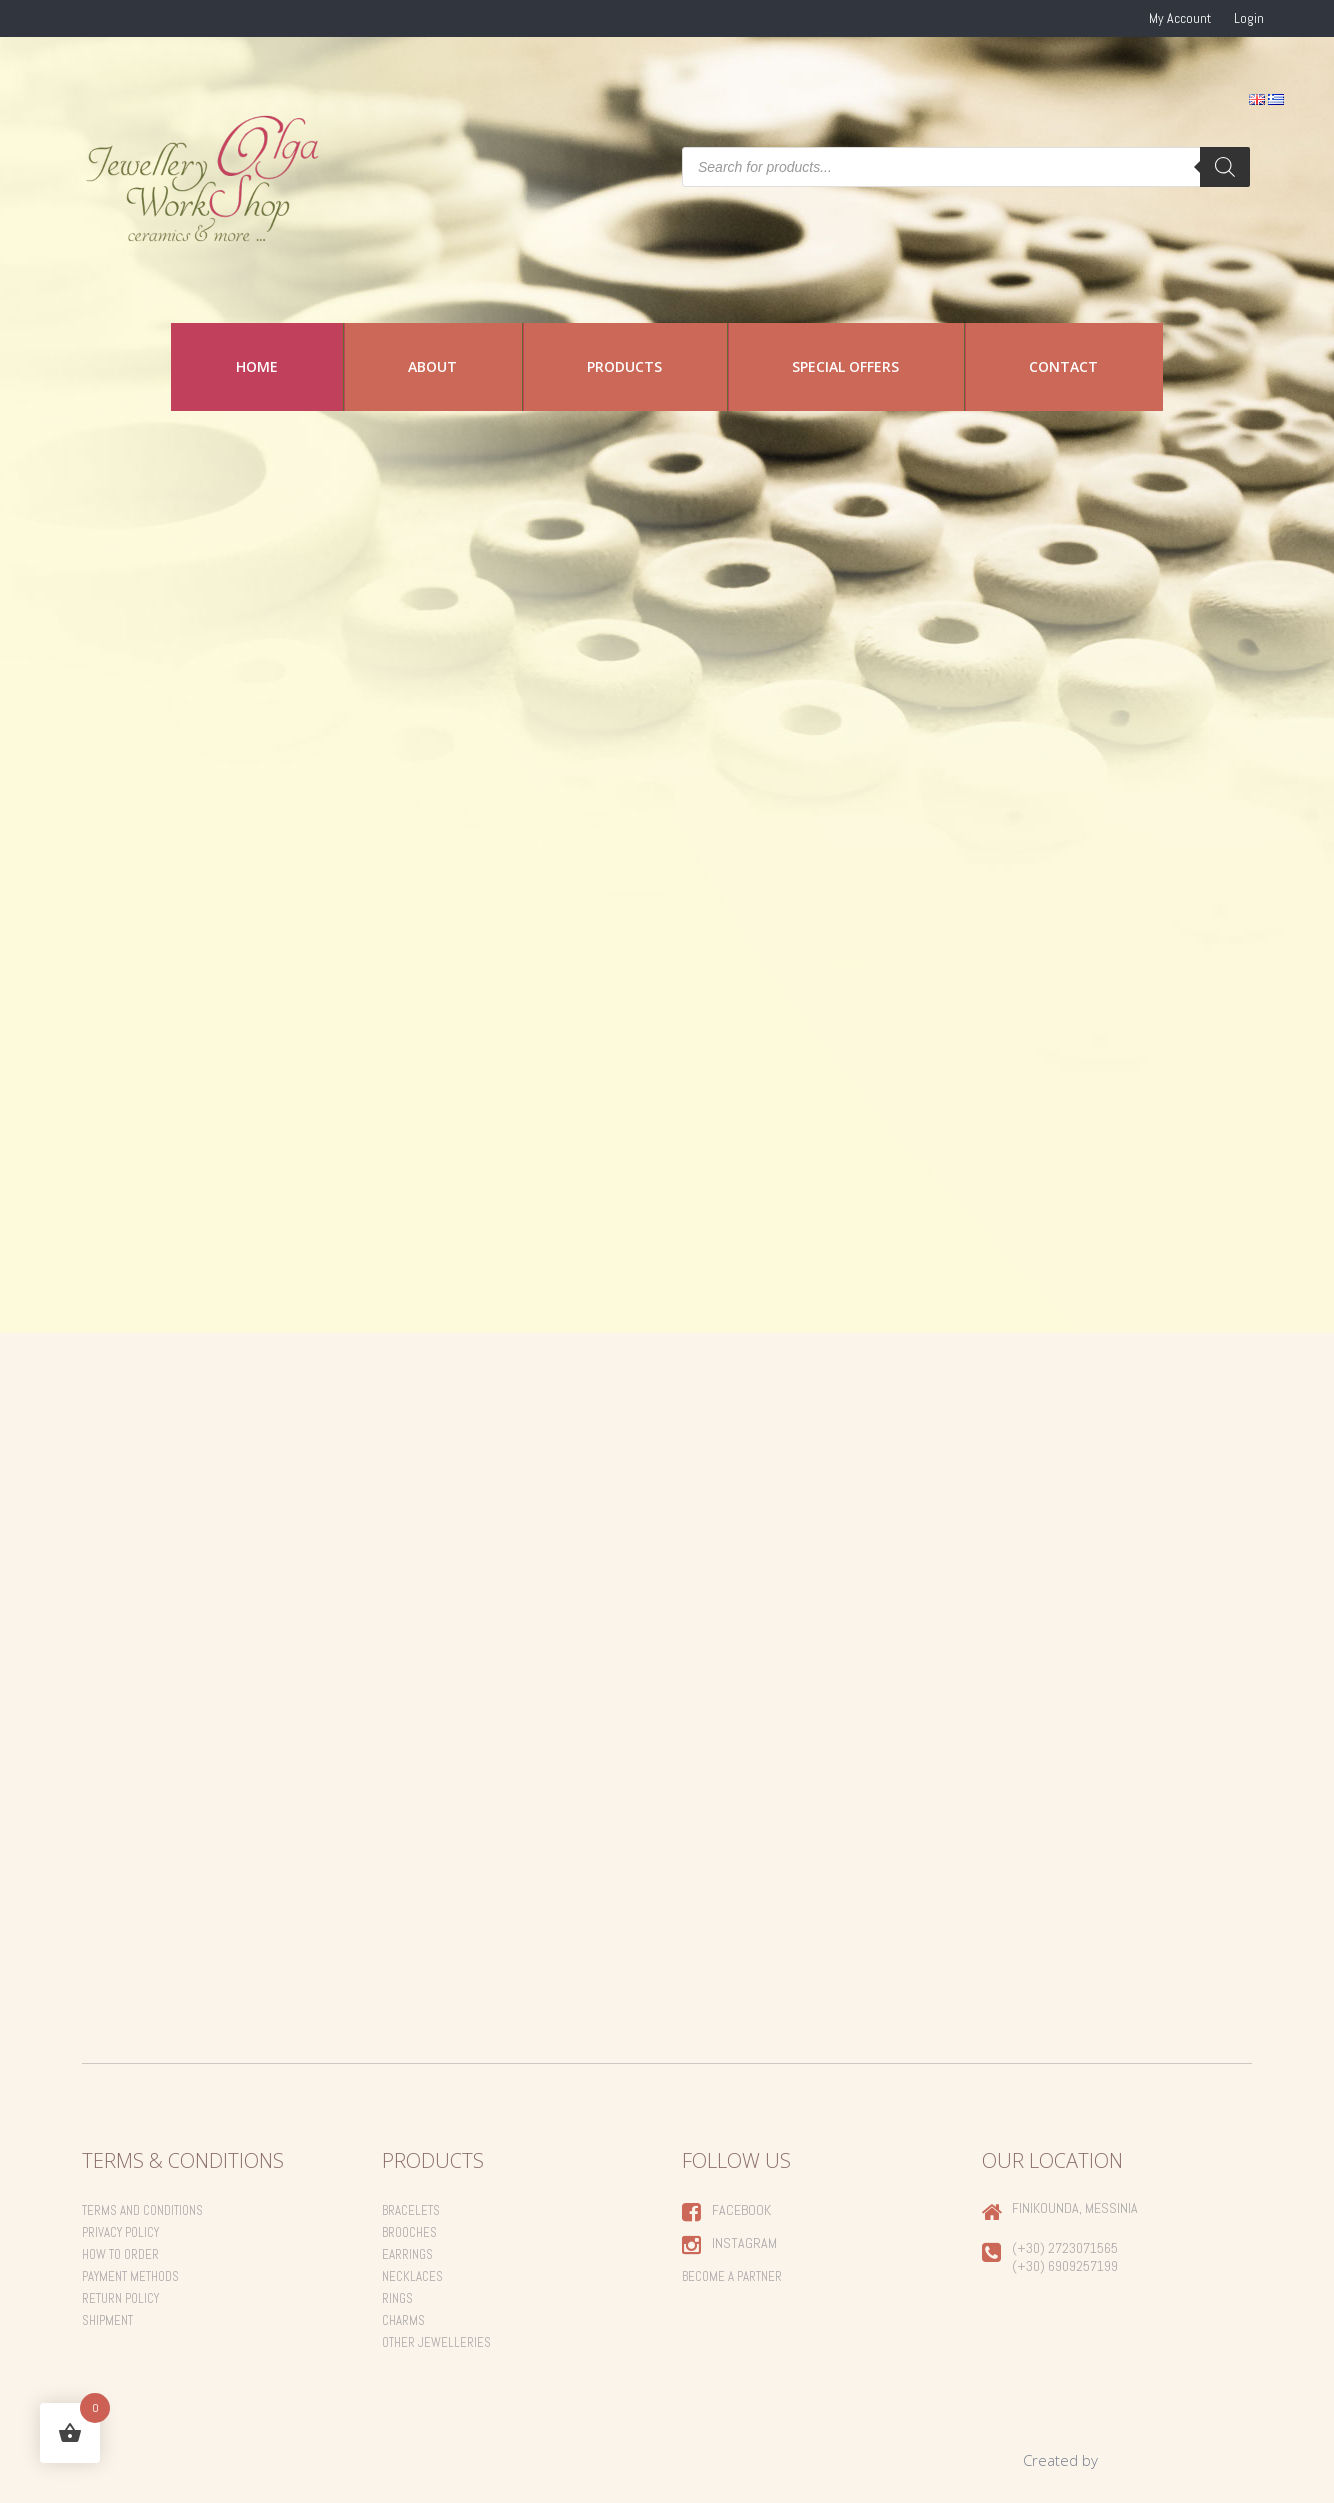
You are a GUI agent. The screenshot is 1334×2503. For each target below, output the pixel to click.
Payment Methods (130, 2276)
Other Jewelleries (436, 2342)
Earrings (407, 2254)
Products (624, 366)
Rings (397, 2298)
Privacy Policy (120, 2232)
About (432, 366)
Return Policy (120, 2298)
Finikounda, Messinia (1075, 2208)
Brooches (409, 2232)
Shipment (107, 2320)
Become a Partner (732, 2276)
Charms (403, 2320)
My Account (1180, 18)
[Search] (1225, 167)
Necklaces (412, 2276)
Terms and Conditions (142, 2210)
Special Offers (845, 366)
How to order (120, 2254)
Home (257, 366)
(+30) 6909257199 (1065, 2266)
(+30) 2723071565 (1065, 2248)
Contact (1063, 366)
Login (1249, 18)
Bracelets (411, 2210)
